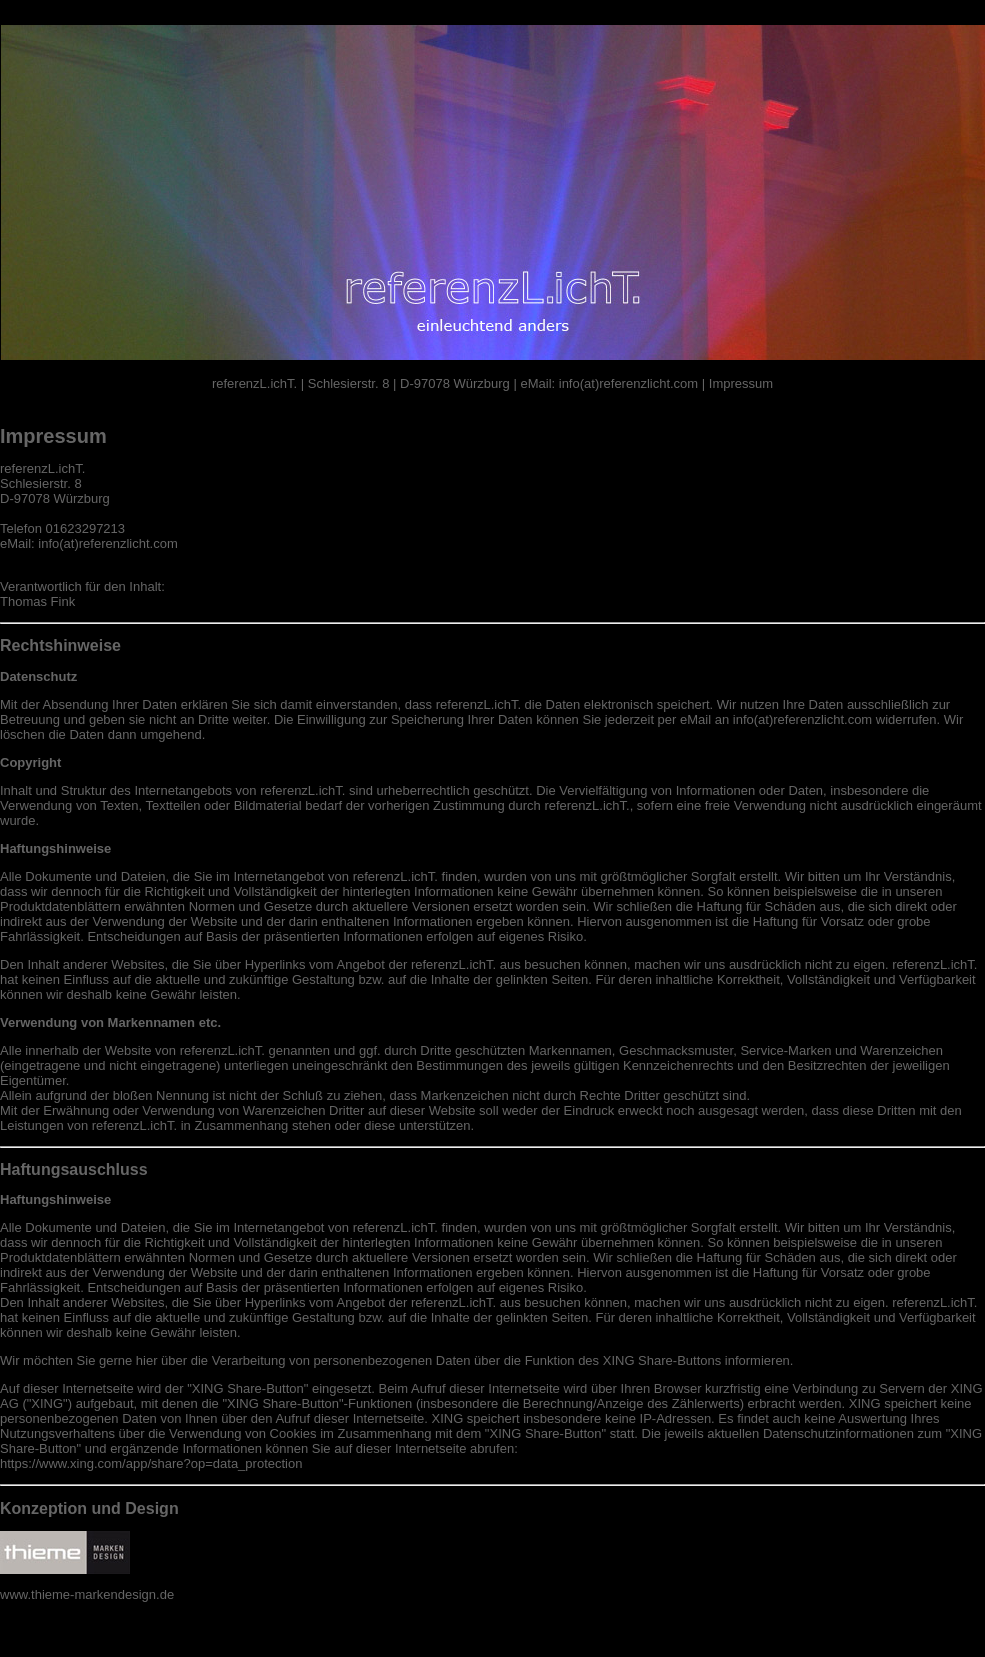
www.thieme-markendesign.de (87, 1594)
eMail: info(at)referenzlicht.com (607, 383)
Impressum (739, 383)
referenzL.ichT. (256, 383)
